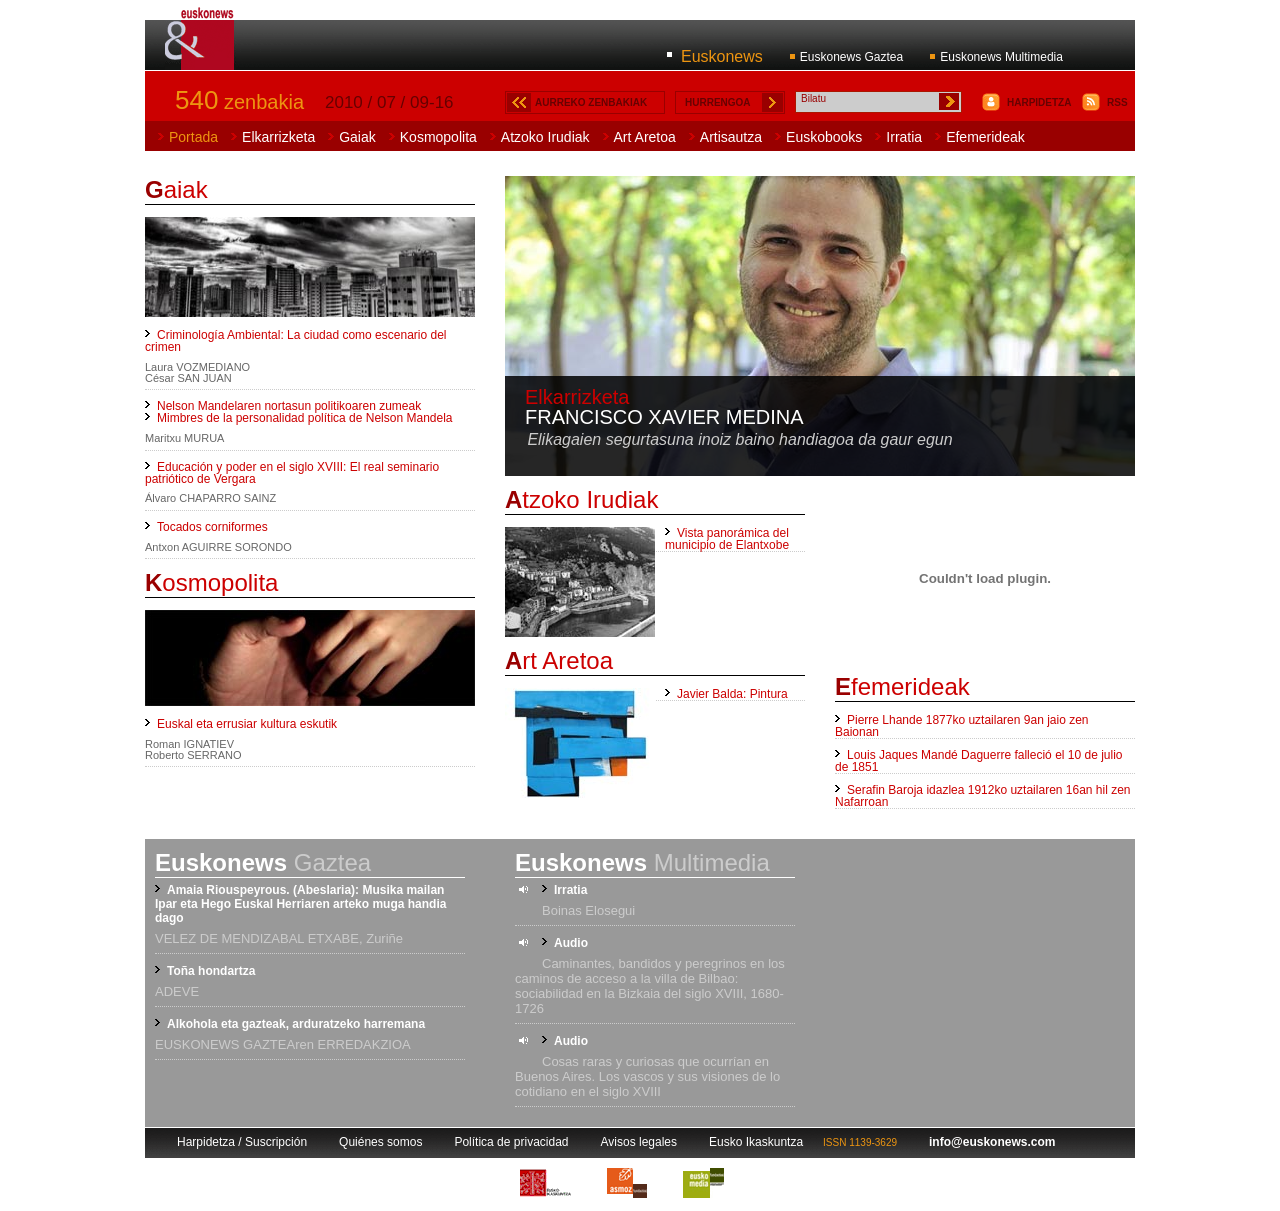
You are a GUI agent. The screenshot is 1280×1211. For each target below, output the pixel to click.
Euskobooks (824, 137)
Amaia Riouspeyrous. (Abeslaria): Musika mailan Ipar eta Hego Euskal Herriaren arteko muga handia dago (300, 904)
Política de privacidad (511, 1142)
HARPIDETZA (1039, 102)
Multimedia (642, 862)
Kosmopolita (438, 137)
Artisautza (731, 137)
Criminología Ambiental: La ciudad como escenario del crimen (296, 341)
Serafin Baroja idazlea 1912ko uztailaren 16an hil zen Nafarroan (983, 796)
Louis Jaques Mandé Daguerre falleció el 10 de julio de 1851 (979, 761)
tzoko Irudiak (581, 499)
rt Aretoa (559, 660)
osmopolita (211, 582)
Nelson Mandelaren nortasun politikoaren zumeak (289, 406)
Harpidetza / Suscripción (242, 1142)
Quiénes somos (380, 1142)
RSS (1117, 102)
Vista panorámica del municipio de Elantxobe (727, 539)
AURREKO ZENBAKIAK (591, 102)
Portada (193, 137)
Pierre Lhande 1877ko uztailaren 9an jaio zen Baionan (962, 726)
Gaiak (357, 137)
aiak (176, 189)
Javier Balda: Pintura (732, 694)
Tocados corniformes (212, 527)
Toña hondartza (211, 971)
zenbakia (239, 102)
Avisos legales (639, 1142)
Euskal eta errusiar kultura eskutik (247, 724)
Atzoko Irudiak (545, 137)
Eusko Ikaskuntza (756, 1142)
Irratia (904, 137)
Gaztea (263, 862)
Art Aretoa (645, 137)
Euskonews (722, 56)
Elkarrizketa (278, 137)
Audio (571, 943)
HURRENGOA (718, 102)
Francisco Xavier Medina (664, 417)
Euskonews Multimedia (1001, 57)
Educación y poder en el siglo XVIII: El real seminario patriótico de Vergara (292, 473)
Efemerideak (985, 137)
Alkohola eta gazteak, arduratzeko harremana (296, 1024)
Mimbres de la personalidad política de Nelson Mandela (305, 418)
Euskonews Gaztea (851, 57)
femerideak (902, 686)
